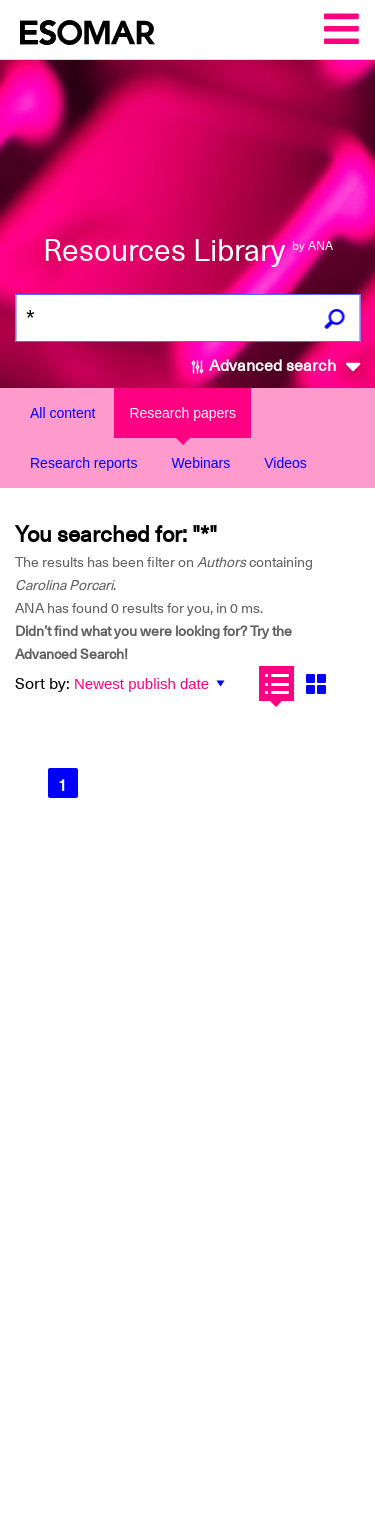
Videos (285, 463)
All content (62, 413)
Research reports (83, 463)
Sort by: (42, 684)
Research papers (182, 413)
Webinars (200, 463)
